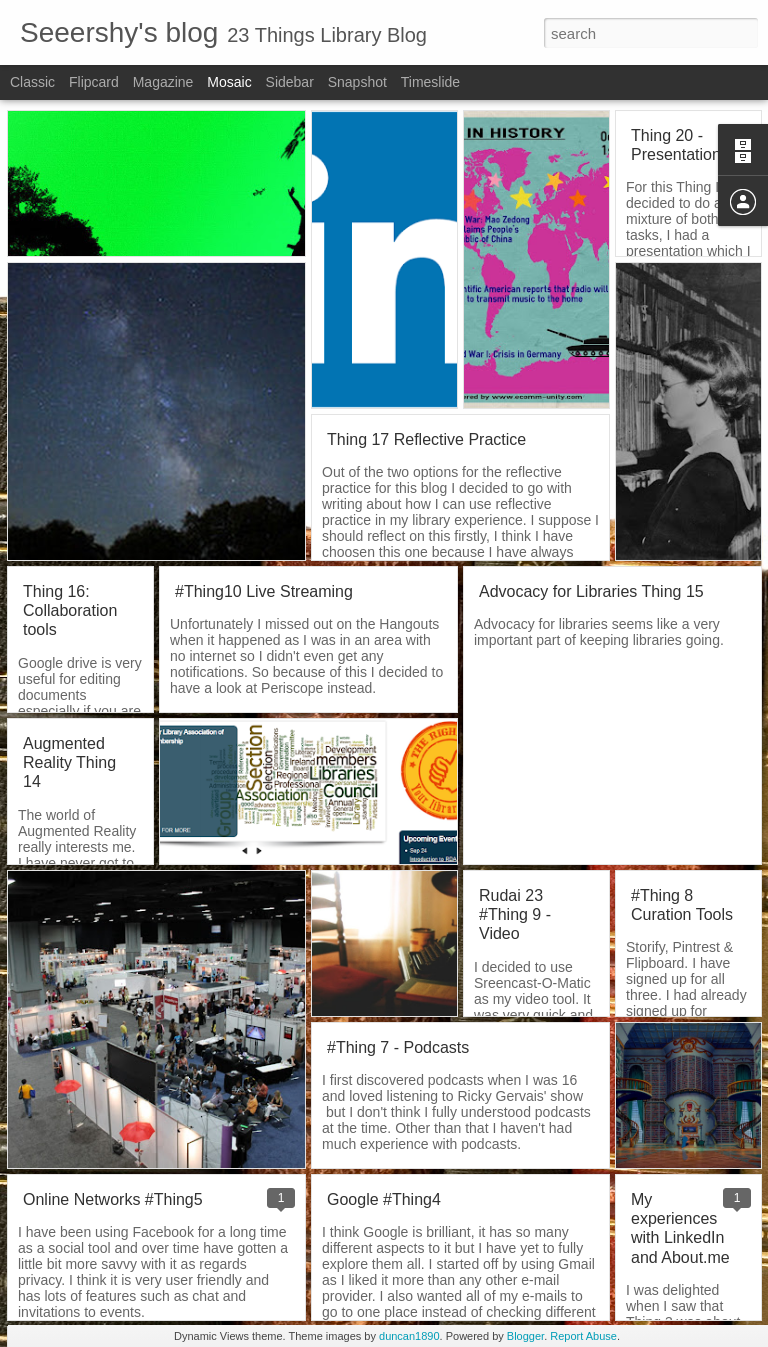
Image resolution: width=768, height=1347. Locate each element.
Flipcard (94, 82)
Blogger (525, 1336)
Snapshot (357, 82)
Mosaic (229, 82)
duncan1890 (409, 1336)
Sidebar (290, 82)
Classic (32, 82)
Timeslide (430, 82)
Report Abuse (583, 1336)
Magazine (163, 82)
